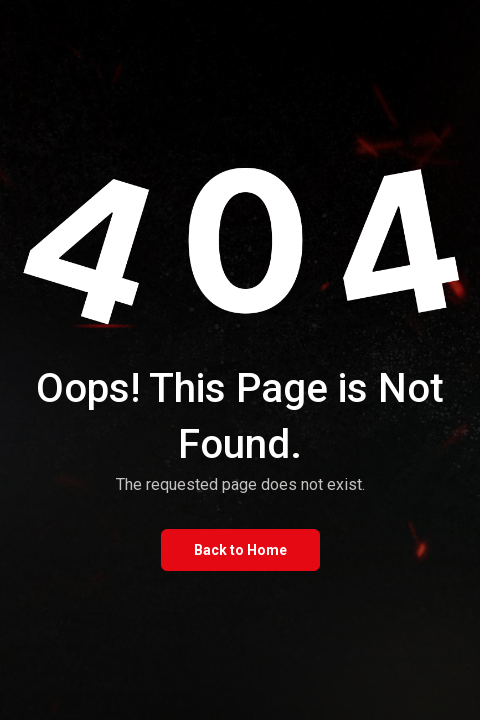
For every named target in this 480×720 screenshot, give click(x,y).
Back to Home (240, 550)
